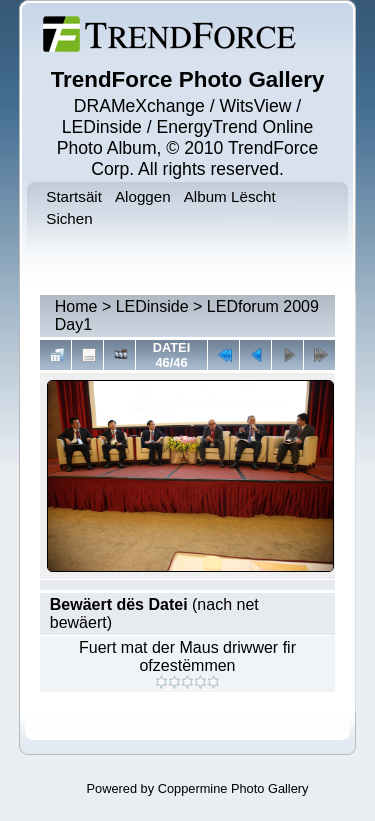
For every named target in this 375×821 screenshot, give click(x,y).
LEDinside (152, 306)
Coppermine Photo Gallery (233, 788)
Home (76, 306)
